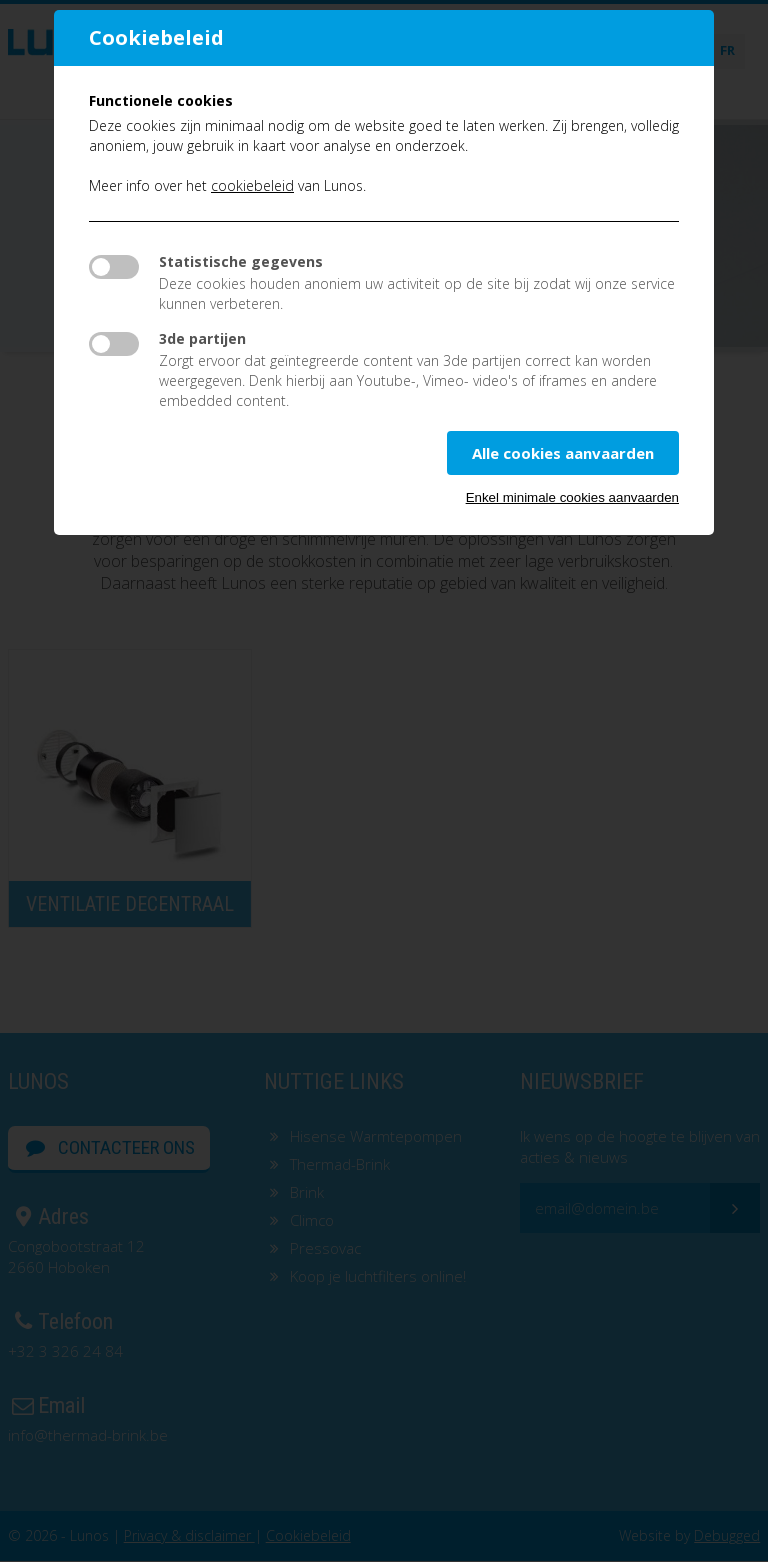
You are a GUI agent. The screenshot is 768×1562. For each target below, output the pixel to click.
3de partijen (202, 338)
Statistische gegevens (241, 261)
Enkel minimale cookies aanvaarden (572, 497)
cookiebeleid (252, 185)
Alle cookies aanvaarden (563, 453)
